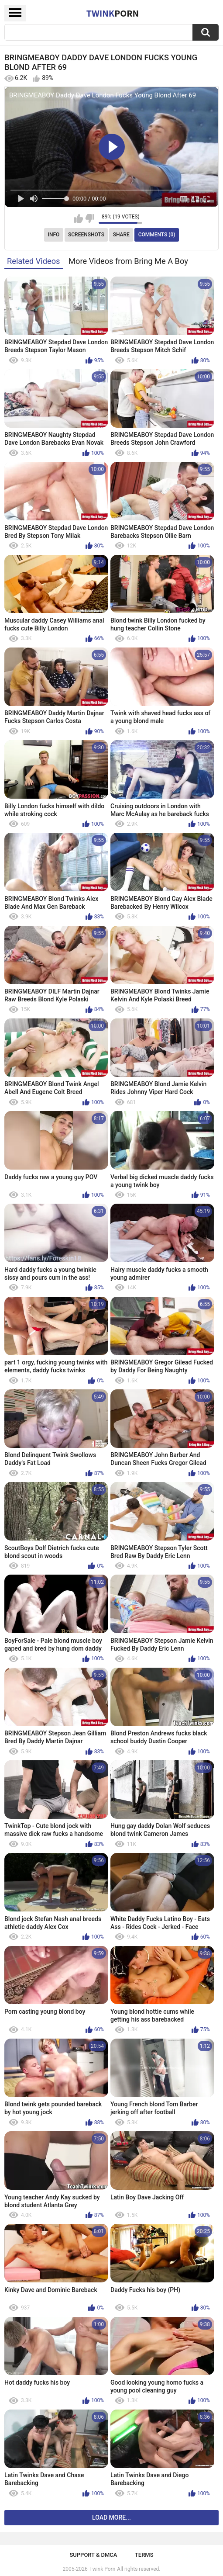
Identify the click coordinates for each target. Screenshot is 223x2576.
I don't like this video (89, 218)
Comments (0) (156, 235)
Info (54, 235)
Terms (144, 2555)
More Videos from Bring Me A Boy (128, 261)
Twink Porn (102, 2569)
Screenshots (86, 235)
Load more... (111, 2517)
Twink (112, 13)
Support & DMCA (93, 2555)
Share (121, 235)
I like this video (78, 218)
